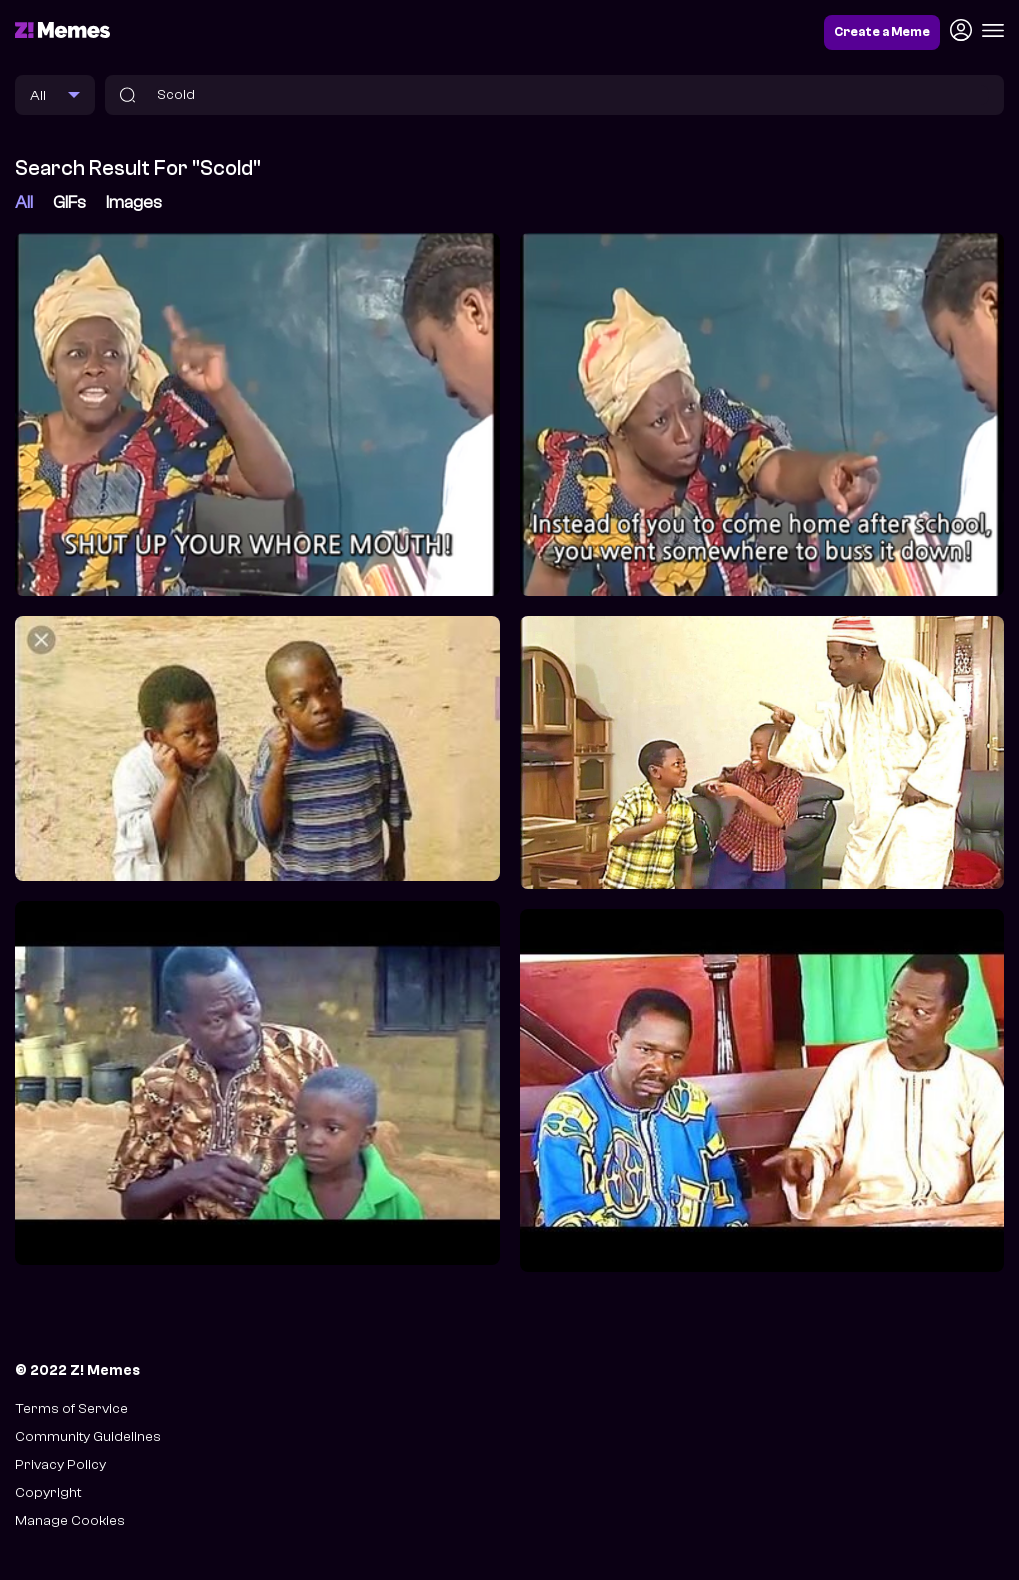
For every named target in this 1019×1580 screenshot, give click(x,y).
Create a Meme (882, 32)
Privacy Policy (60, 1464)
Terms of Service (71, 1408)
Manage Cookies (70, 1520)
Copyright (48, 1492)
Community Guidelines (88, 1436)
